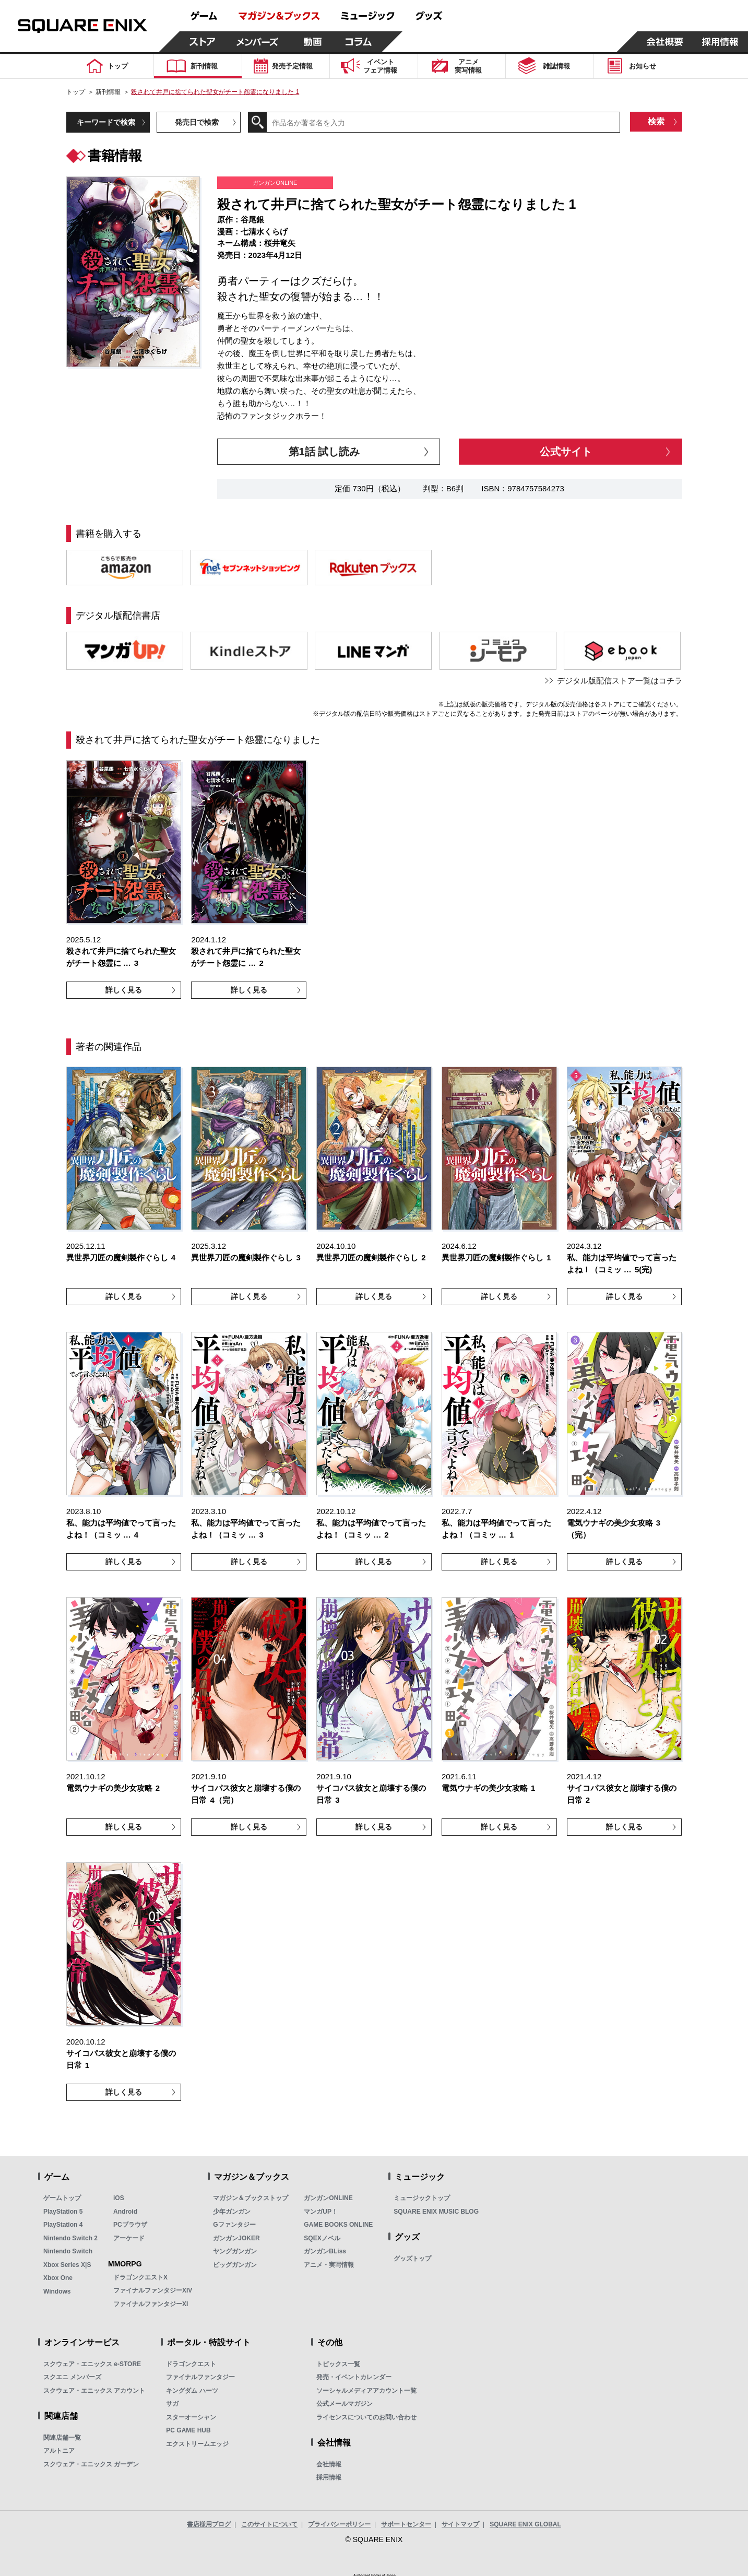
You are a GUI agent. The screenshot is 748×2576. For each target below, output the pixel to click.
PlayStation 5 (62, 2211)
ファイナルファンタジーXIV (152, 2290)
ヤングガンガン (235, 2251)
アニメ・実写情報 (329, 2264)
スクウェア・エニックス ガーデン (91, 2464)
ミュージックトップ (422, 2198)
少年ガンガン (232, 2211)
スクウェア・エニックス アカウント (94, 2390)
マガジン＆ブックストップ (250, 2198)
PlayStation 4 (62, 2224)
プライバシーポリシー (339, 2524)
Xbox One (58, 2278)
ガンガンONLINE (328, 2198)
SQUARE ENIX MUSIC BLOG (436, 2211)
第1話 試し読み (324, 451)
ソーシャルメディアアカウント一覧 (366, 2390)
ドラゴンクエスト (191, 2364)
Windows (57, 2291)
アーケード (129, 2238)
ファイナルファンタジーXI (150, 2304)
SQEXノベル (322, 2238)
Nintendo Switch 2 (70, 2238)
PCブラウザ (130, 2224)
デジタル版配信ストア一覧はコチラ (619, 680)
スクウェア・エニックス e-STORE (92, 2364)
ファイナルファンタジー (200, 2377)
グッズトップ (412, 2258)
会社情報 (328, 2464)
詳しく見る (123, 990)
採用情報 (328, 2477)
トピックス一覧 (338, 2364)
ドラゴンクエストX (140, 2277)
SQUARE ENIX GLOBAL (525, 2524)
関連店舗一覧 (62, 2437)
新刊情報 (108, 92)
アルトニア (59, 2450)
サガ (172, 2403)
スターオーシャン (191, 2417)
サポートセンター (406, 2524)
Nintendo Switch (67, 2251)
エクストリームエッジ (197, 2444)
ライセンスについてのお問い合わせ (366, 2417)
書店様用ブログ (209, 2524)
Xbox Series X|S (67, 2264)
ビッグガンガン (235, 2264)
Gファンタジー (234, 2224)
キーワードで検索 (106, 122)
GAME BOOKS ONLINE (338, 2224)
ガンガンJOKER (236, 2238)
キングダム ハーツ (192, 2390)
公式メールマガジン (344, 2403)
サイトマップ (460, 2524)
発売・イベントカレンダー (353, 2377)
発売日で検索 (197, 122)
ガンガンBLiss (325, 2251)
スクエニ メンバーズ (72, 2377)
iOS (118, 2198)
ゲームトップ (62, 2198)
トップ (75, 92)
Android (125, 2211)
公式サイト (566, 451)
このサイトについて (269, 2524)
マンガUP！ (321, 2211)
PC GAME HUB (188, 2430)
